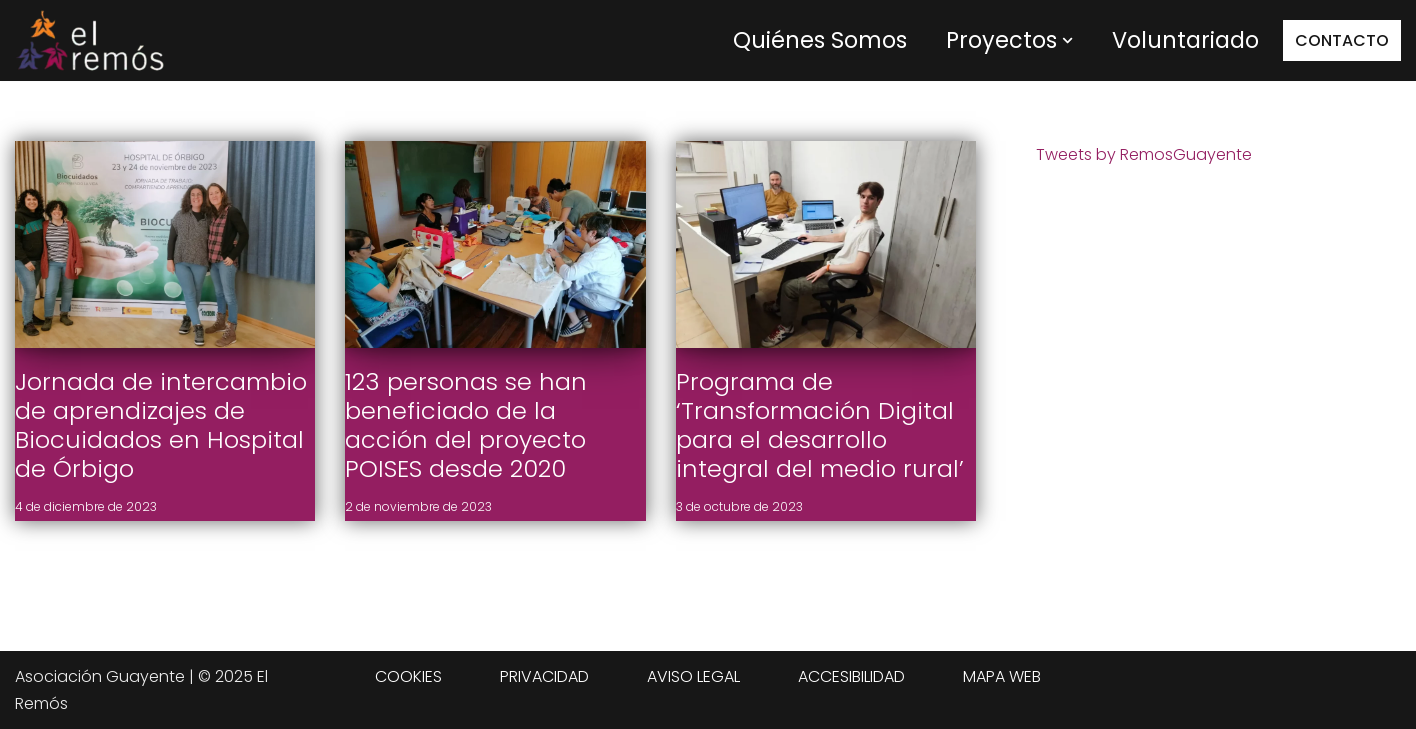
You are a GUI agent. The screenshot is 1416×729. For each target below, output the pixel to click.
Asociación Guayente (100, 676)
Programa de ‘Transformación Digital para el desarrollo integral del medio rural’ (820, 424)
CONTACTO (1342, 40)
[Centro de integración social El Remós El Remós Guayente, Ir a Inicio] (90, 40)
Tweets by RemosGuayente (1144, 154)
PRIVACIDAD (544, 676)
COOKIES (408, 676)
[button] (1067, 40)
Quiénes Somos (820, 40)
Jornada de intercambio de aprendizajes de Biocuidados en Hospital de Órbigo (161, 424)
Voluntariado (1185, 40)
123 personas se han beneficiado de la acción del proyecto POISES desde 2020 (466, 424)
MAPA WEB (1002, 676)
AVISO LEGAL (693, 676)
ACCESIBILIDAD (851, 676)
